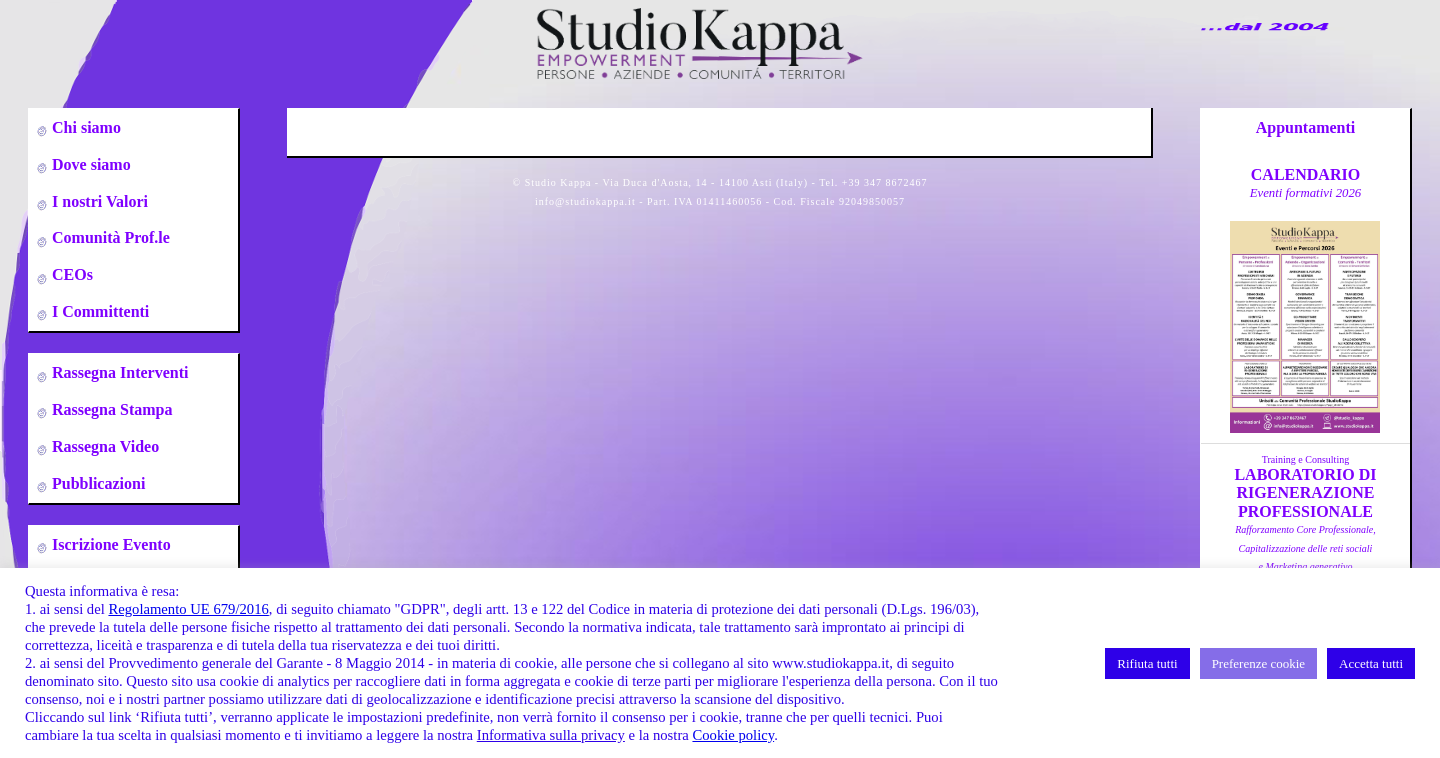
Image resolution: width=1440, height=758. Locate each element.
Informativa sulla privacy (551, 735)
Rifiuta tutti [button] (1147, 663)
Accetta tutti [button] (1371, 663)
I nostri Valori (98, 201)
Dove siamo (89, 164)
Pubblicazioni (96, 483)
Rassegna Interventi (118, 372)
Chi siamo (84, 127)
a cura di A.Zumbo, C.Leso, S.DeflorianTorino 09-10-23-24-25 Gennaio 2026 (1305, 566)
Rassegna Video (103, 446)
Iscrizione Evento (109, 544)
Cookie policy (733, 735)
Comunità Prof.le (109, 237)
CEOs (70, 274)
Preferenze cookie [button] (1258, 663)
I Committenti (98, 311)
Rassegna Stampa (110, 409)
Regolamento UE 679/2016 (188, 609)
